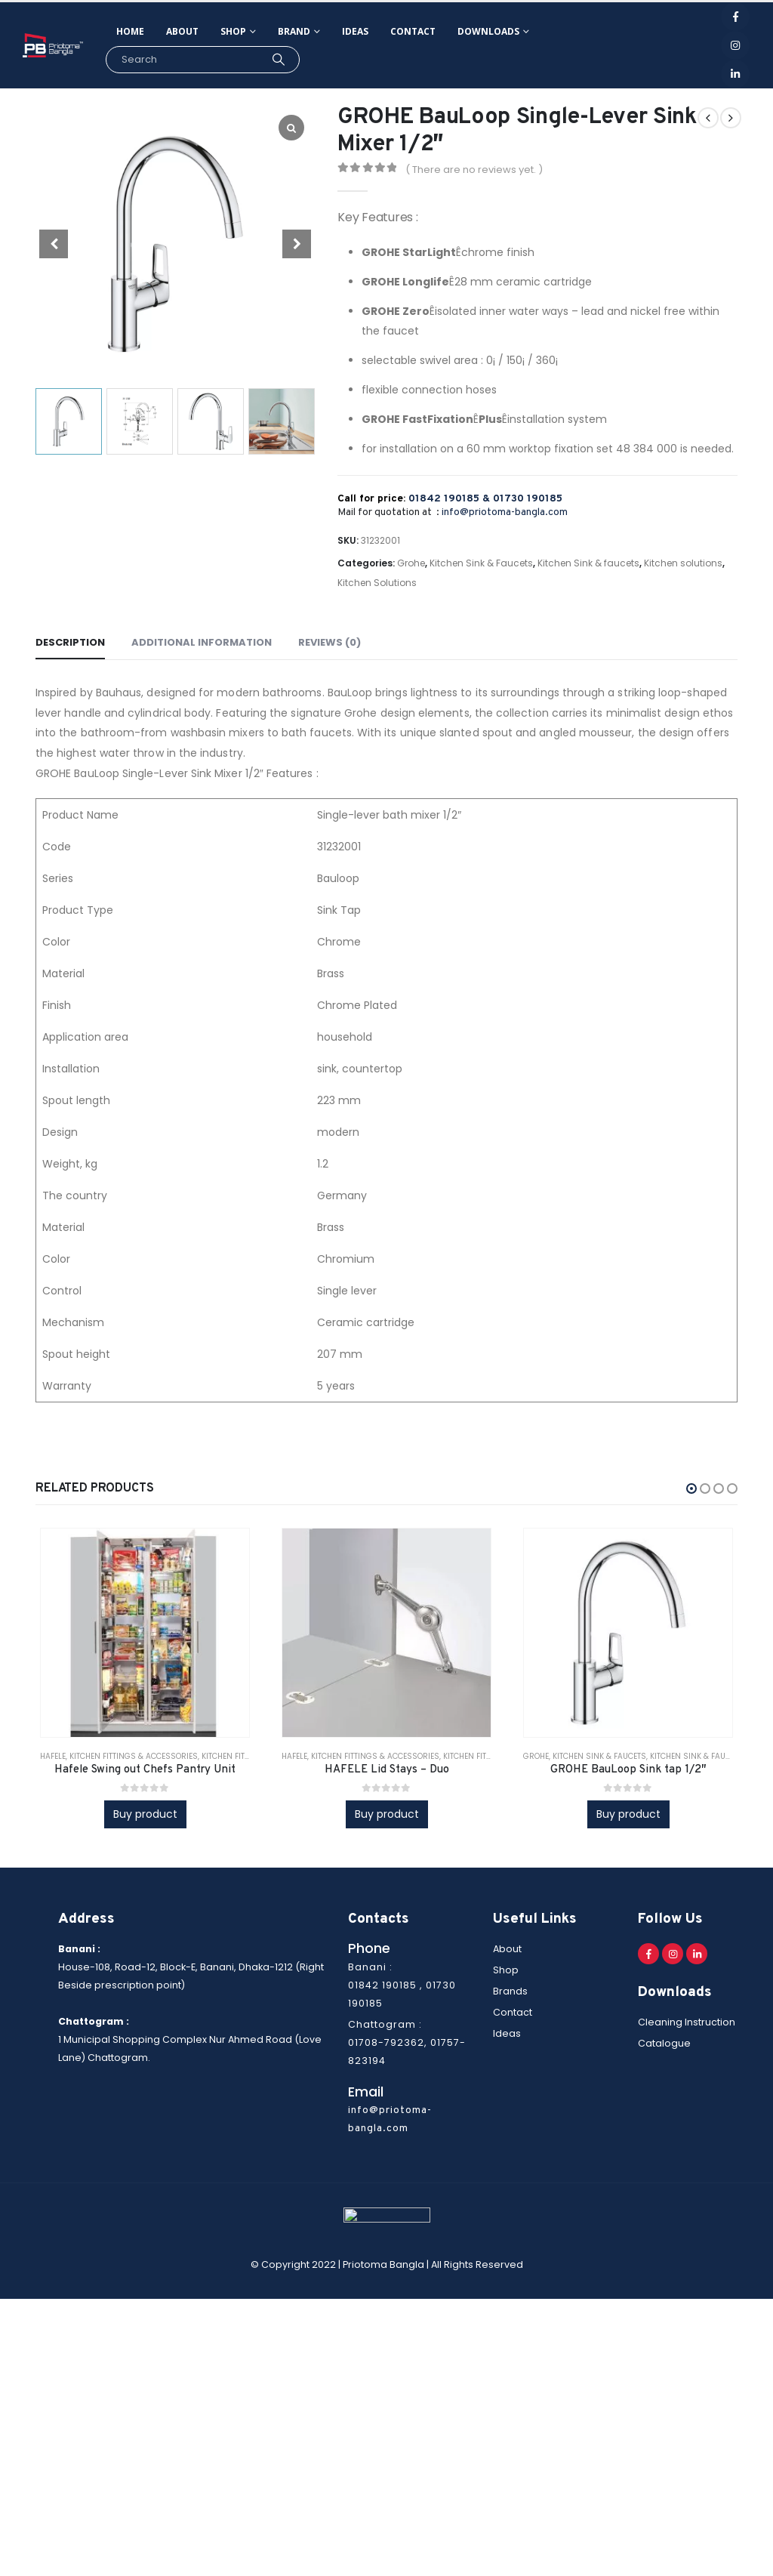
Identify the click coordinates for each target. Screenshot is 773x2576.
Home (130, 31)
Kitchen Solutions (377, 582)
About (182, 31)
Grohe (411, 563)
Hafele (53, 1756)
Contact (413, 31)
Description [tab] (70, 642)
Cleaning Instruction (686, 2022)
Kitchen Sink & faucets (588, 563)
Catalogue (664, 2043)
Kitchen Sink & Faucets (481, 563)
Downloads (488, 31)
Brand (294, 31)
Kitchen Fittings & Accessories (133, 1756)
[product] (144, 1632)
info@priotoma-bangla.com (505, 512)
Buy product (145, 1814)
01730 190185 (527, 498)
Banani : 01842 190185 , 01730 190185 (402, 1985)
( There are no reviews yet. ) (474, 169)
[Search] (278, 59)
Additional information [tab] (201, 642)
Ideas (355, 31)
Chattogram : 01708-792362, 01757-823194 (407, 2042)
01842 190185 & (450, 498)
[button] (691, 1488)
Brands (510, 1991)
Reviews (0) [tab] (329, 642)
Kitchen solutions (683, 563)
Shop (233, 31)
